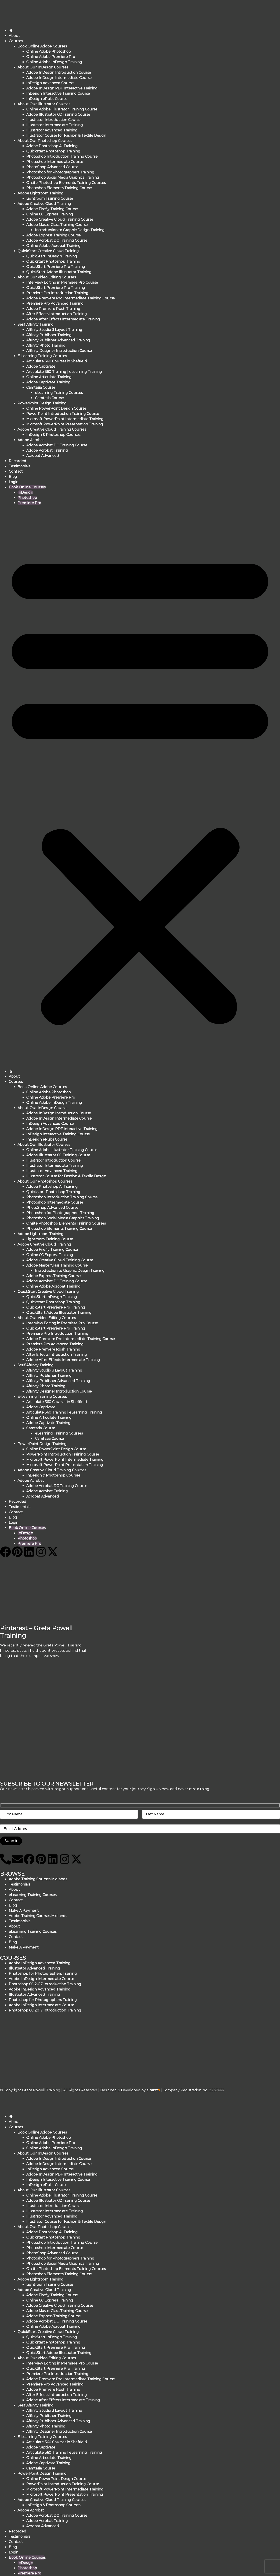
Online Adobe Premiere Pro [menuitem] (50, 2143)
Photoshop (27, 498)
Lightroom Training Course (49, 198)
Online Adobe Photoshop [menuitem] (48, 2138)
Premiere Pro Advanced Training (55, 303)
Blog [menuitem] (13, 2547)
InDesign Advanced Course (50, 83)
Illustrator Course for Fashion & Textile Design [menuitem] (66, 2221)
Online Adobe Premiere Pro (50, 57)
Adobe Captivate (40, 366)
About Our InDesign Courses (43, 67)
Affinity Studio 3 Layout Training (54, 330)
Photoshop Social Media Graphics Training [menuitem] (62, 2263)
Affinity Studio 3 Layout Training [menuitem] (54, 2410)
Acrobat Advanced (42, 456)
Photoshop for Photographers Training (60, 172)
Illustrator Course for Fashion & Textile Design (66, 135)
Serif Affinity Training (36, 324)
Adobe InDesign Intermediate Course (59, 78)
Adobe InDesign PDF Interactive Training (62, 88)
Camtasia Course (40, 387)
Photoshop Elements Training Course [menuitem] (59, 2274)
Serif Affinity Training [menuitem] (36, 2405)
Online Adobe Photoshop (48, 51)
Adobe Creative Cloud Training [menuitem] (44, 2290)
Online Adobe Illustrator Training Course (61, 109)
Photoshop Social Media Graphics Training (62, 177)
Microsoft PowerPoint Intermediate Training (64, 419)
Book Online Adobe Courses (42, 46)
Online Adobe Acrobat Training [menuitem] (53, 2326)
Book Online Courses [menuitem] (27, 2557)
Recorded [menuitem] (17, 2531)
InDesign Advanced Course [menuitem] (50, 2169)
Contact (16, 471)
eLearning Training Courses (59, 393)
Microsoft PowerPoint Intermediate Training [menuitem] (64, 2489)
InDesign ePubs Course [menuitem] (46, 2185)
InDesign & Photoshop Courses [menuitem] (53, 2505)
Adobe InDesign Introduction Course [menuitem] (58, 2159)
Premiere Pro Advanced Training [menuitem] (55, 2384)
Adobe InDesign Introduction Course (58, 72)
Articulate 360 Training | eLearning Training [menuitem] (64, 2452)
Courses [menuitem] (16, 2127)
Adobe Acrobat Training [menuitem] (47, 2521)
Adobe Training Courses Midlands (38, 1879)
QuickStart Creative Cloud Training (48, 251)
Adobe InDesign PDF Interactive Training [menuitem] (62, 2174)
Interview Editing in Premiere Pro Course (62, 282)
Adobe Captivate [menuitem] (40, 2447)
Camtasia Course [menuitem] (40, 2468)
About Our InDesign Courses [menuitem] (43, 2153)
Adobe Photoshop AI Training (52, 146)
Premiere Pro (29, 503)
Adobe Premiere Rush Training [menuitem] (53, 2389)
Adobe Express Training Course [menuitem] (53, 2316)
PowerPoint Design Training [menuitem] (42, 2473)
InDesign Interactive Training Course (58, 93)
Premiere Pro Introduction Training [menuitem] (57, 2374)
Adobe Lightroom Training (40, 193)
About (14, 36)
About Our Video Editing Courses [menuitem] (47, 2358)
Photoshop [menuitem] (27, 2568)
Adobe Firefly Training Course (52, 209)
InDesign (25, 492)
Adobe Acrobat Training (47, 450)
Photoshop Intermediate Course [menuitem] (54, 2248)
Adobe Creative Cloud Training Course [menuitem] (59, 2305)
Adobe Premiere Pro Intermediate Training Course (70, 298)
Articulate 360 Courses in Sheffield (56, 361)
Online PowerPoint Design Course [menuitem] (56, 2479)
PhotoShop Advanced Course (52, 167)
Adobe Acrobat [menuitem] (31, 2510)
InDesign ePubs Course (46, 99)
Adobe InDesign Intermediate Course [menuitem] (59, 2164)
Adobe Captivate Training (48, 382)
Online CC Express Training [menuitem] (49, 2300)
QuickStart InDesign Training (51, 256)
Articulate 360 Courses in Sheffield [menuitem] (56, 2442)
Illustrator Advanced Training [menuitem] (51, 2216)
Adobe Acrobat (31, 440)
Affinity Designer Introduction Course (59, 351)
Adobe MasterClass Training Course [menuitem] (57, 2311)
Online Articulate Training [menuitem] (49, 2458)
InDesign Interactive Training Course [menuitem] (58, 2180)
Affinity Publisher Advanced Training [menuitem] (58, 2421)
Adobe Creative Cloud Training (44, 204)
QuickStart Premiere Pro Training (55, 267)
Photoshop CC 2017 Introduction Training (45, 2010)
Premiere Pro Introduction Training (57, 293)
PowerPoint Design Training (42, 403)
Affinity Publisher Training (49, 335)
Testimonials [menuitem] (19, 2536)
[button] (140, 787)
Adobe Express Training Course (53, 235)
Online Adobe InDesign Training (54, 62)
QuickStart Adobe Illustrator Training (58, 272)
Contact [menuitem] (16, 2542)
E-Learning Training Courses (42, 356)
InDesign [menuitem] (25, 2563)
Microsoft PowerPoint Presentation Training (64, 424)
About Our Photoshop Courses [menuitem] (45, 2227)
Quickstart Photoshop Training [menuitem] (53, 2237)
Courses (16, 41)
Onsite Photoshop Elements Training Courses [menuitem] (66, 2269)
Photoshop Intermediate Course (54, 162)
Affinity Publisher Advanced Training (58, 340)
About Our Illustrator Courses (44, 104)
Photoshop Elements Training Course (59, 188)
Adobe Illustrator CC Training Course (58, 114)
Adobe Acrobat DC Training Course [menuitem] (56, 2321)
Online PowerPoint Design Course (56, 408)
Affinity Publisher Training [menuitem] (49, 2416)
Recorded (17, 461)
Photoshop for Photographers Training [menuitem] (60, 2258)
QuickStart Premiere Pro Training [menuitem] (55, 2347)
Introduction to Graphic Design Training (70, 230)
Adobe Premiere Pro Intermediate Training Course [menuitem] (70, 2379)
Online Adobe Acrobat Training (53, 246)
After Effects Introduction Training (56, 314)
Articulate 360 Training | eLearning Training (64, 372)
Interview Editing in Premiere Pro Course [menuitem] (62, 2363)
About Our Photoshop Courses (45, 141)
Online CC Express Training (49, 214)
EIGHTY (153, 2090)
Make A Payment (24, 1947)
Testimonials (19, 466)
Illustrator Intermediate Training (54, 125)
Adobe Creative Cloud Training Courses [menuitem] (52, 2500)
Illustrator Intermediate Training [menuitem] (54, 2211)
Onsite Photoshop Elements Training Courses (66, 183)
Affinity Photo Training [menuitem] (45, 2426)
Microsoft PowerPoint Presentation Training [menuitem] (64, 2494)
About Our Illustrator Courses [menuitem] (44, 2190)
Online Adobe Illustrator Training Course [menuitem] (61, 2195)
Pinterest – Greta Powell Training (36, 1631)
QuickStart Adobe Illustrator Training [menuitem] (58, 2353)
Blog (13, 477)
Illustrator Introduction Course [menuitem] (53, 2206)
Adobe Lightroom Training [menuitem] (40, 2279)
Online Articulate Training (49, 377)
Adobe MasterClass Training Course (57, 225)
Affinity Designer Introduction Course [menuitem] (59, 2431)
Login (13, 482)
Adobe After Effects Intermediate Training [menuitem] (63, 2400)
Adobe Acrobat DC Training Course (56, 240)
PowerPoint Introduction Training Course (62, 414)
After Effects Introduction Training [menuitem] (56, 2395)
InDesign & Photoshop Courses (53, 435)
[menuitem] (11, 2117)
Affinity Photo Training (45, 345)
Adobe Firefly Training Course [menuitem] (52, 2295)
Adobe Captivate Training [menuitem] (48, 2463)
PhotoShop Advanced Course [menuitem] (52, 2253)
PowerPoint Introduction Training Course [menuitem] (62, 2484)
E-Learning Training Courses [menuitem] (42, 2437)
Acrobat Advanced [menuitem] (42, 2526)
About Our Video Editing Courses (47, 277)
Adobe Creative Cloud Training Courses (52, 429)
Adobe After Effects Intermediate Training (63, 319)
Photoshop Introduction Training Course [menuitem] (62, 2242)
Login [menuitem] (13, 2552)
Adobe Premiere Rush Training (53, 309)
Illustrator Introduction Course (53, 120)
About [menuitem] (14, 2122)
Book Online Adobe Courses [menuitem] (42, 2132)
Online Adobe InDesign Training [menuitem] (54, 2148)
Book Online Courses (27, 487)
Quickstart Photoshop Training (53, 151)
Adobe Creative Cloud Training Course (59, 219)
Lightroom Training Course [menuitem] (49, 2284)
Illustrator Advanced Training (51, 130)
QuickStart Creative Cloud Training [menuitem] (48, 2332)
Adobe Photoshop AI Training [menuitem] (52, 2232)
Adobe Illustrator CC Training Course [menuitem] (58, 2201)
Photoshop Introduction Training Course (62, 156)
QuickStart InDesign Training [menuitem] (51, 2337)
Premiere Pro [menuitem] (29, 2573)
